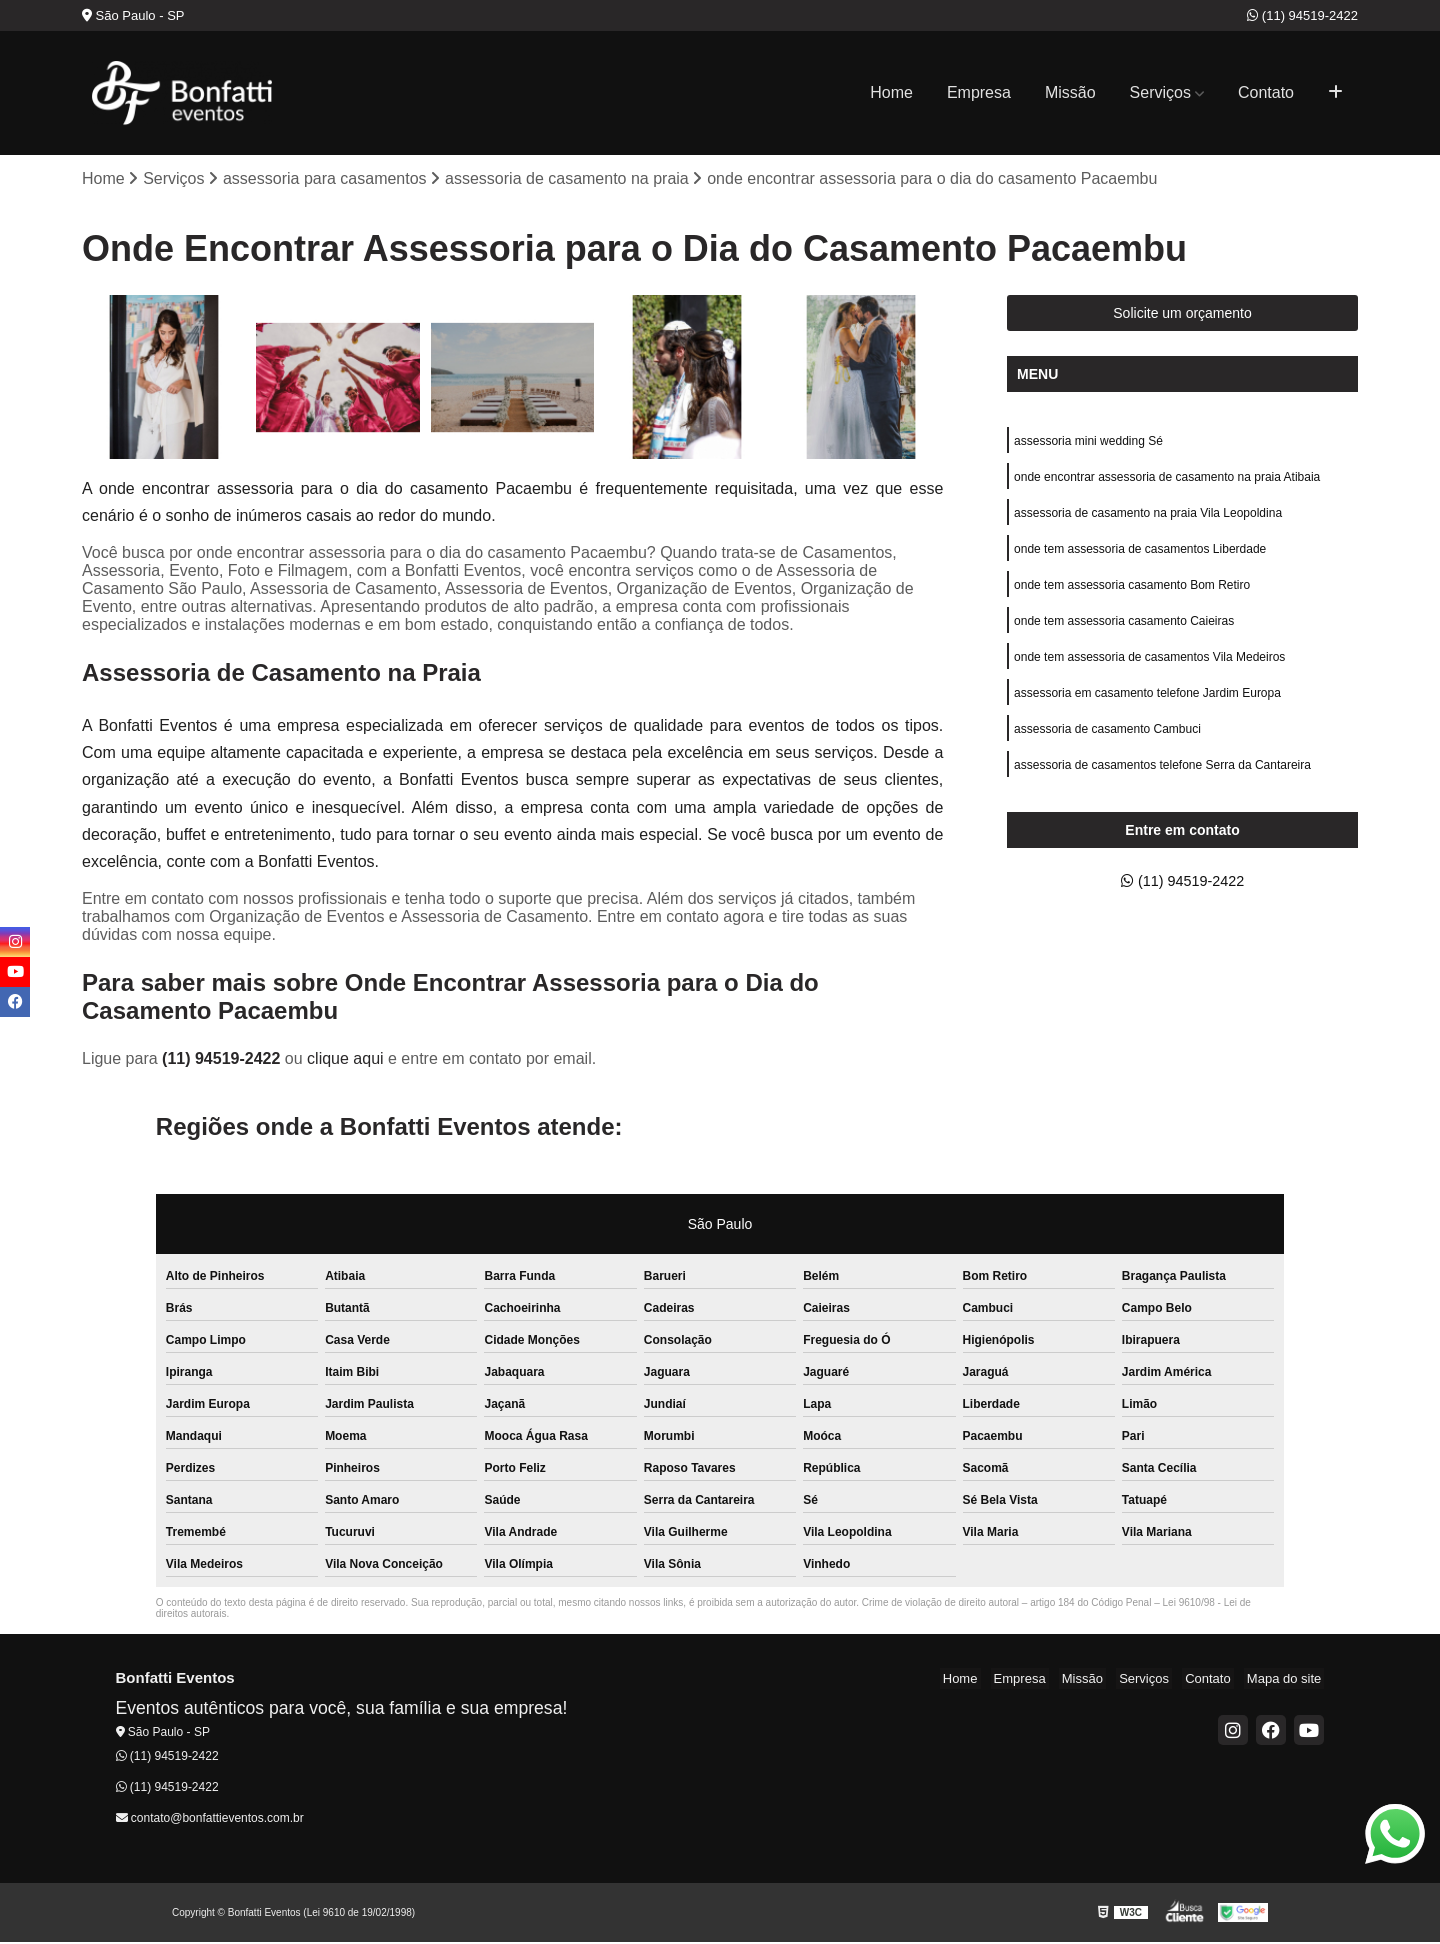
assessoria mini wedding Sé (1088, 444)
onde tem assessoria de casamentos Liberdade (1140, 558)
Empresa (979, 92)
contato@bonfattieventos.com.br (210, 1819)
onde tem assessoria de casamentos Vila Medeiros (1149, 672)
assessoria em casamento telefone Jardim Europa (1147, 710)
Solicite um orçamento (1182, 315)
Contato (1266, 92)
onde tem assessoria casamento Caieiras (1124, 634)
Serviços (1160, 92)
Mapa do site (1287, 1680)
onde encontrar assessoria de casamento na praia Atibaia (1167, 482)
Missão (1070, 92)
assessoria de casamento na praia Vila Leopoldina (1148, 520)
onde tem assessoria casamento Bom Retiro (1132, 596)
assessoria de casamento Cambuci (1107, 748)
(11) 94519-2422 (1302, 15)
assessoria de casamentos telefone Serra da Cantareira (1162, 786)
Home (891, 92)
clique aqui (345, 1060)
